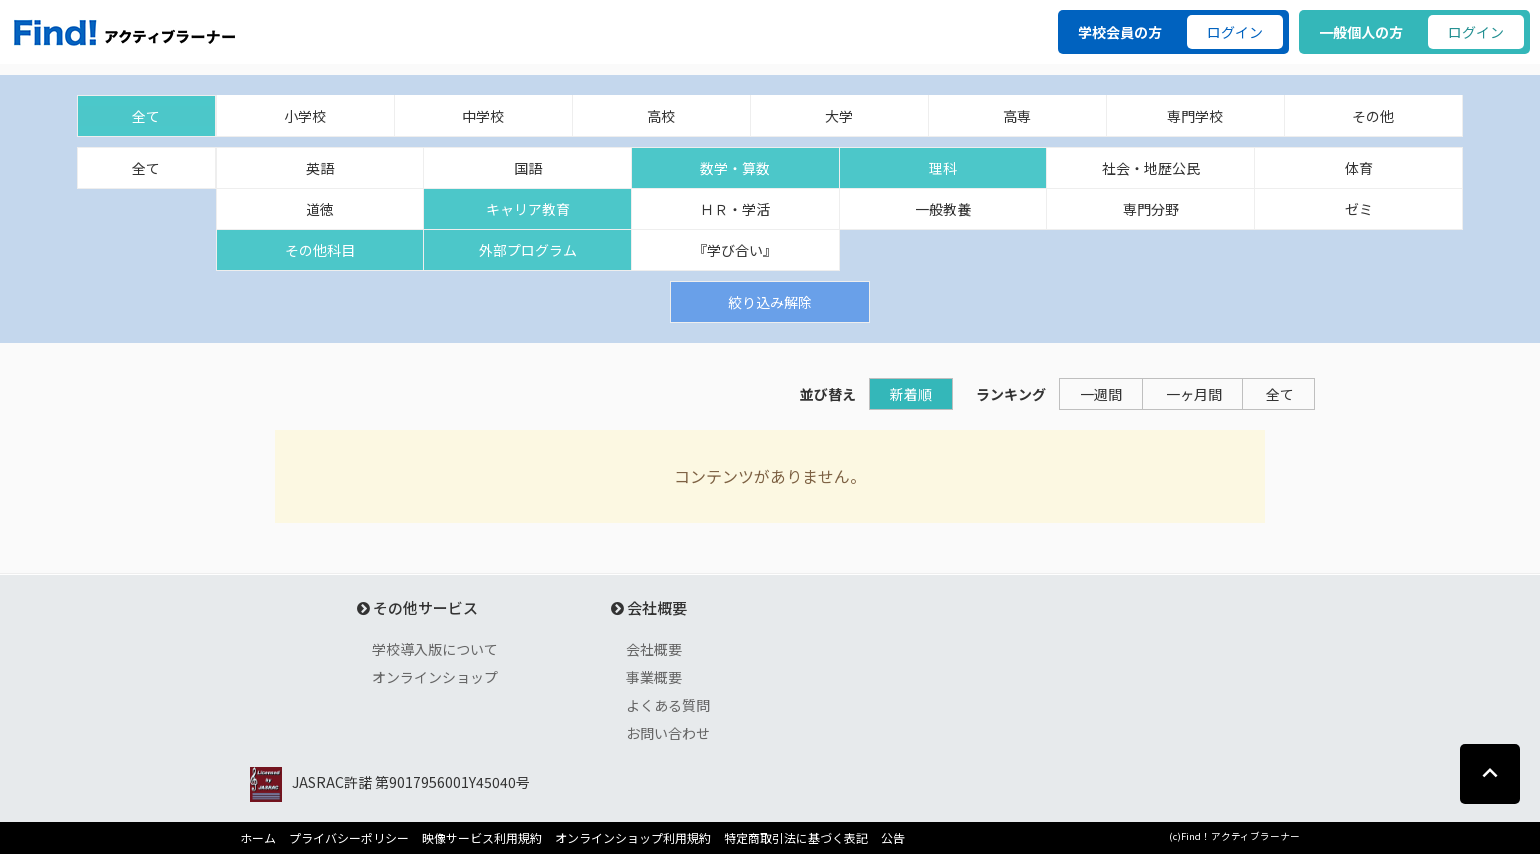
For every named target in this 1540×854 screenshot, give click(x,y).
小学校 (305, 116)
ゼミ (1359, 209)
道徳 (320, 209)
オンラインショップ (435, 677)
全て (146, 116)
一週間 (1101, 394)
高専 (1017, 116)
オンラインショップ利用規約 (633, 838)
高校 (661, 116)
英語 (320, 168)
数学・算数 (735, 168)
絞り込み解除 (770, 302)
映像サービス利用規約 (482, 838)
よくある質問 (668, 705)
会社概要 (654, 649)
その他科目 (320, 250)
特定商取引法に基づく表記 (796, 838)
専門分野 (1151, 209)
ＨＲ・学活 (735, 209)
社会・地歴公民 (1151, 168)
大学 (839, 116)
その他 (1373, 116)
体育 (1359, 168)
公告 (893, 838)
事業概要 (654, 677)
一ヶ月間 (1194, 394)
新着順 (911, 394)
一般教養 (943, 209)
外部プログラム (528, 250)
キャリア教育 (528, 209)
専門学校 (1195, 116)
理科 (943, 168)
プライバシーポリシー (349, 838)
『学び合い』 (735, 250)
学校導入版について (435, 649)
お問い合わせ (668, 733)
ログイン (1235, 32)
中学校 (483, 116)
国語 (528, 168)
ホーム (258, 838)
